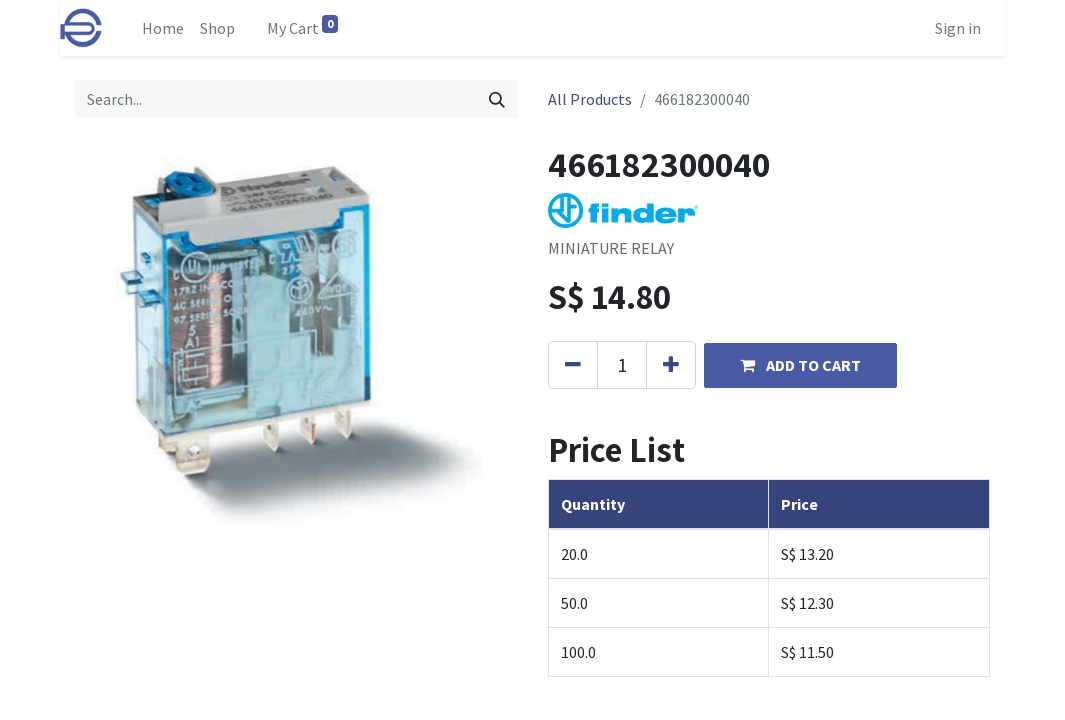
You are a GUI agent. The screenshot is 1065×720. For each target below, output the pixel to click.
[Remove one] (573, 365)
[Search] (497, 99)
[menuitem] (163, 28)
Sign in (958, 28)
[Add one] (671, 365)
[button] (800, 365)
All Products (590, 99)
